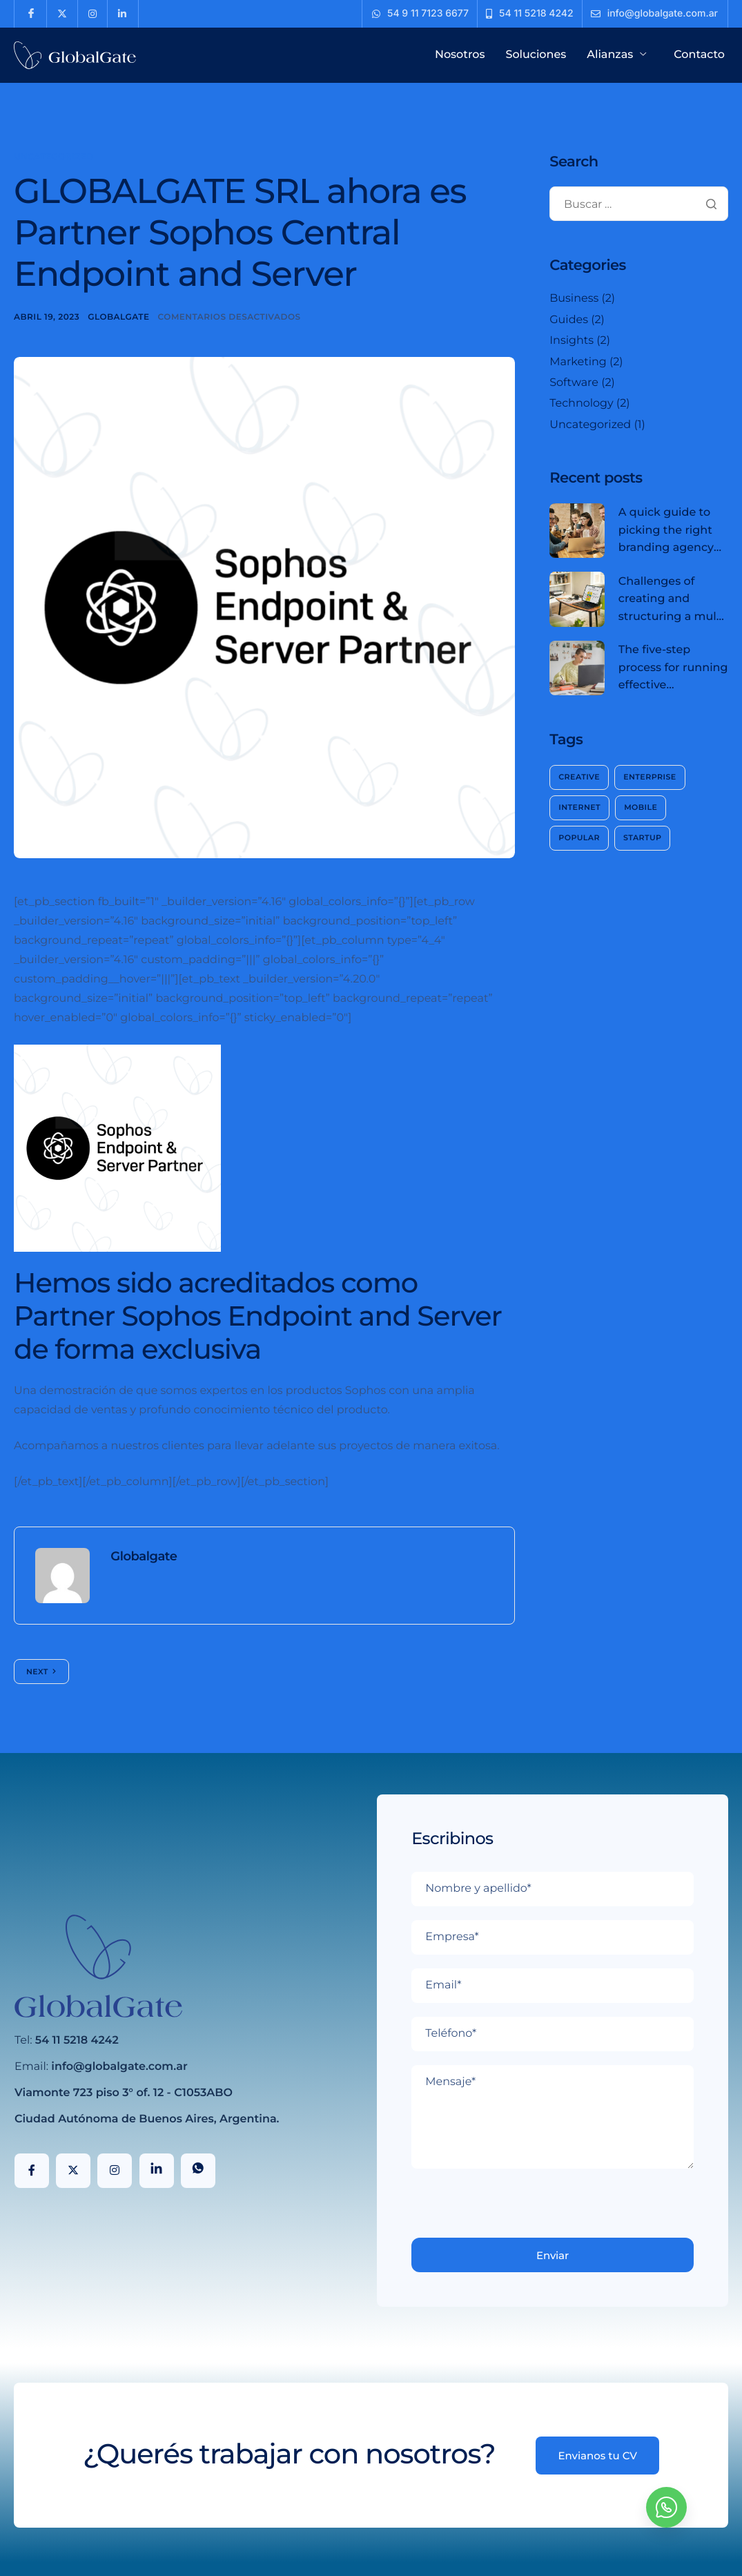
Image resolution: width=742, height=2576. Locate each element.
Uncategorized (54, 157)
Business (573, 298)
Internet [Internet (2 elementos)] (579, 807)
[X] (73, 2170)
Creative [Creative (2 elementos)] (579, 777)
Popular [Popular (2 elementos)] (579, 837)
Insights (571, 340)
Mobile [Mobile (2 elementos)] (640, 807)
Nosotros (460, 54)
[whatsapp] (666, 2507)
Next (37, 1671)
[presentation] (516, 2211)
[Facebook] (31, 2170)
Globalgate (118, 317)
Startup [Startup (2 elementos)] (642, 837)
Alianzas (618, 55)
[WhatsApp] (198, 2170)
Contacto (699, 54)
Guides (568, 320)
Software (573, 382)
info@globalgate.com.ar (119, 2066)
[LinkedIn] (156, 2170)
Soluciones (535, 54)
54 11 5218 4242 (77, 2040)
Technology (581, 403)
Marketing (577, 362)
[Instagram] (114, 2170)
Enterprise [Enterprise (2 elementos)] (649, 777)
